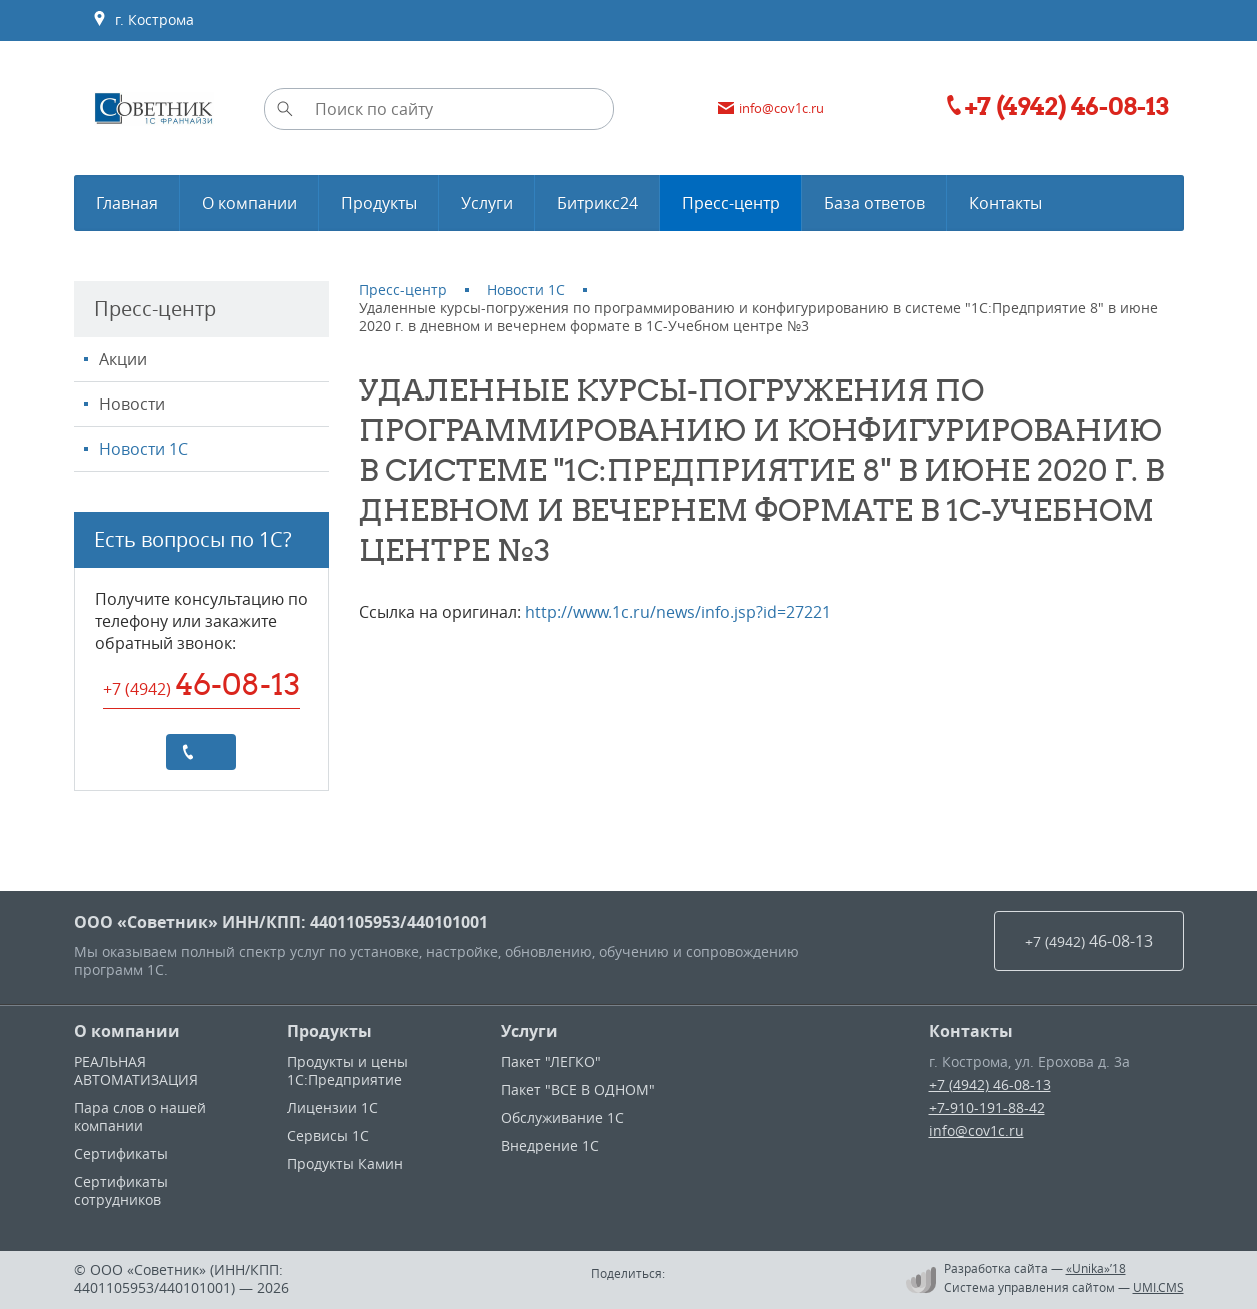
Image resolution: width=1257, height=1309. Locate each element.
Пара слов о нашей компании (140, 1116)
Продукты (329, 1031)
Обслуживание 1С (562, 1117)
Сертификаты (121, 1153)
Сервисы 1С (328, 1135)
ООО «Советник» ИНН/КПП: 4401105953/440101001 (281, 922)
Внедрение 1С (550, 1145)
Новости (132, 404)
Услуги (529, 1031)
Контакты (971, 1031)
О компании (127, 1031)
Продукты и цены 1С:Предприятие (347, 1070)
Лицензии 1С (332, 1107)
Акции (123, 359)
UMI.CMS (1158, 1287)
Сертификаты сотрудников (121, 1190)
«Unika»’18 (1096, 1268)
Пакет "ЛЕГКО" (551, 1061)
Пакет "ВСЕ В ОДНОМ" (578, 1089)
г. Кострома (143, 20)
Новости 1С (143, 449)
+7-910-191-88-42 (987, 1107)
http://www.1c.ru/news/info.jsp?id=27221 (678, 612)
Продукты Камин (345, 1163)
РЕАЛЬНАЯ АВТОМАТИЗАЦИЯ (136, 1070)
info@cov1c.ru (976, 1130)
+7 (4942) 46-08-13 (990, 1084)
